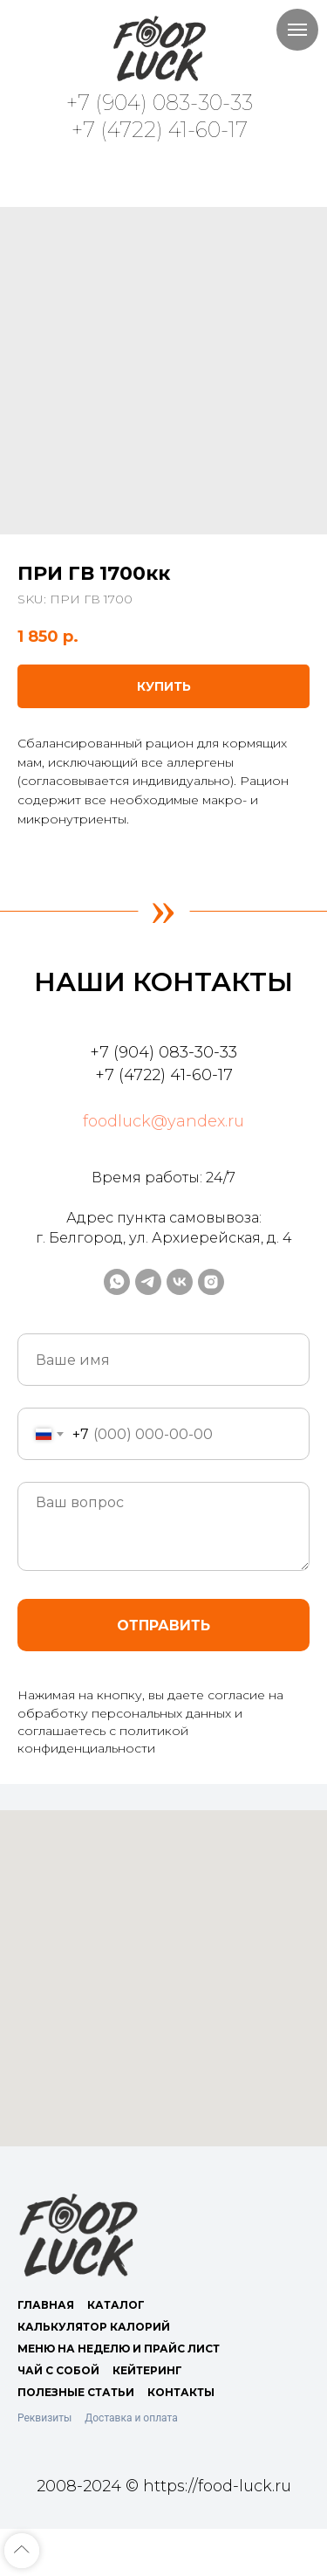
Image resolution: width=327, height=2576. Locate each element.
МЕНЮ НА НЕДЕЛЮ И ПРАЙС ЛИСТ (118, 2348)
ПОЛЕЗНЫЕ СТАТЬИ (75, 2392)
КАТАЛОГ (116, 2304)
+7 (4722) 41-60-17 (160, 129)
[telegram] (148, 1282)
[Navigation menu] (297, 30)
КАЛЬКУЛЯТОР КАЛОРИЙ (93, 2326)
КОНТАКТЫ (181, 2392)
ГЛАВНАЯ (45, 2304)
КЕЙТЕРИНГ (147, 2370)
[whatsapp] (117, 1282)
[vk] (180, 1282)
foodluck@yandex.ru (163, 1121)
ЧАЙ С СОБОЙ (58, 2370)
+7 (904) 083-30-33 (159, 102)
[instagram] (211, 1282)
